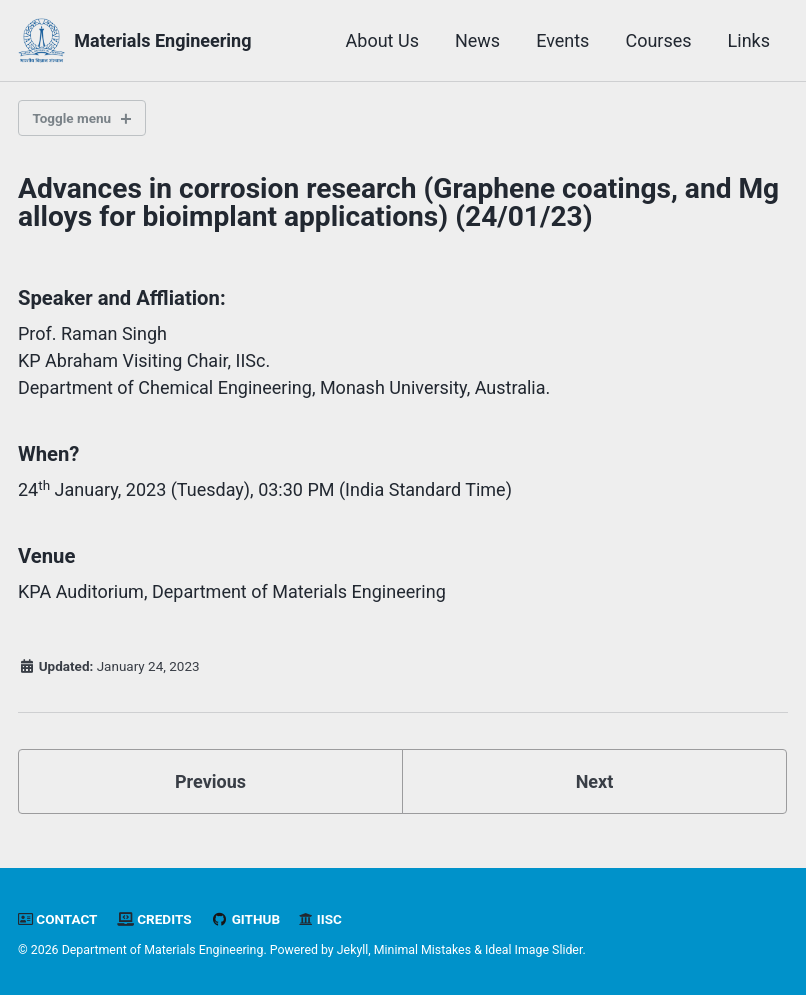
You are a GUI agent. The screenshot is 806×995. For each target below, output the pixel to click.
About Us (382, 40)
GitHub (245, 919)
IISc (320, 919)
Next (595, 781)
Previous (210, 781)
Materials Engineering (162, 40)
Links (749, 40)
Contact (57, 919)
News (477, 40)
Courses (658, 40)
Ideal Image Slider (533, 950)
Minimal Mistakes (422, 950)
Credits (154, 919)
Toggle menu (72, 118)
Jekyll (353, 950)
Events (562, 40)
